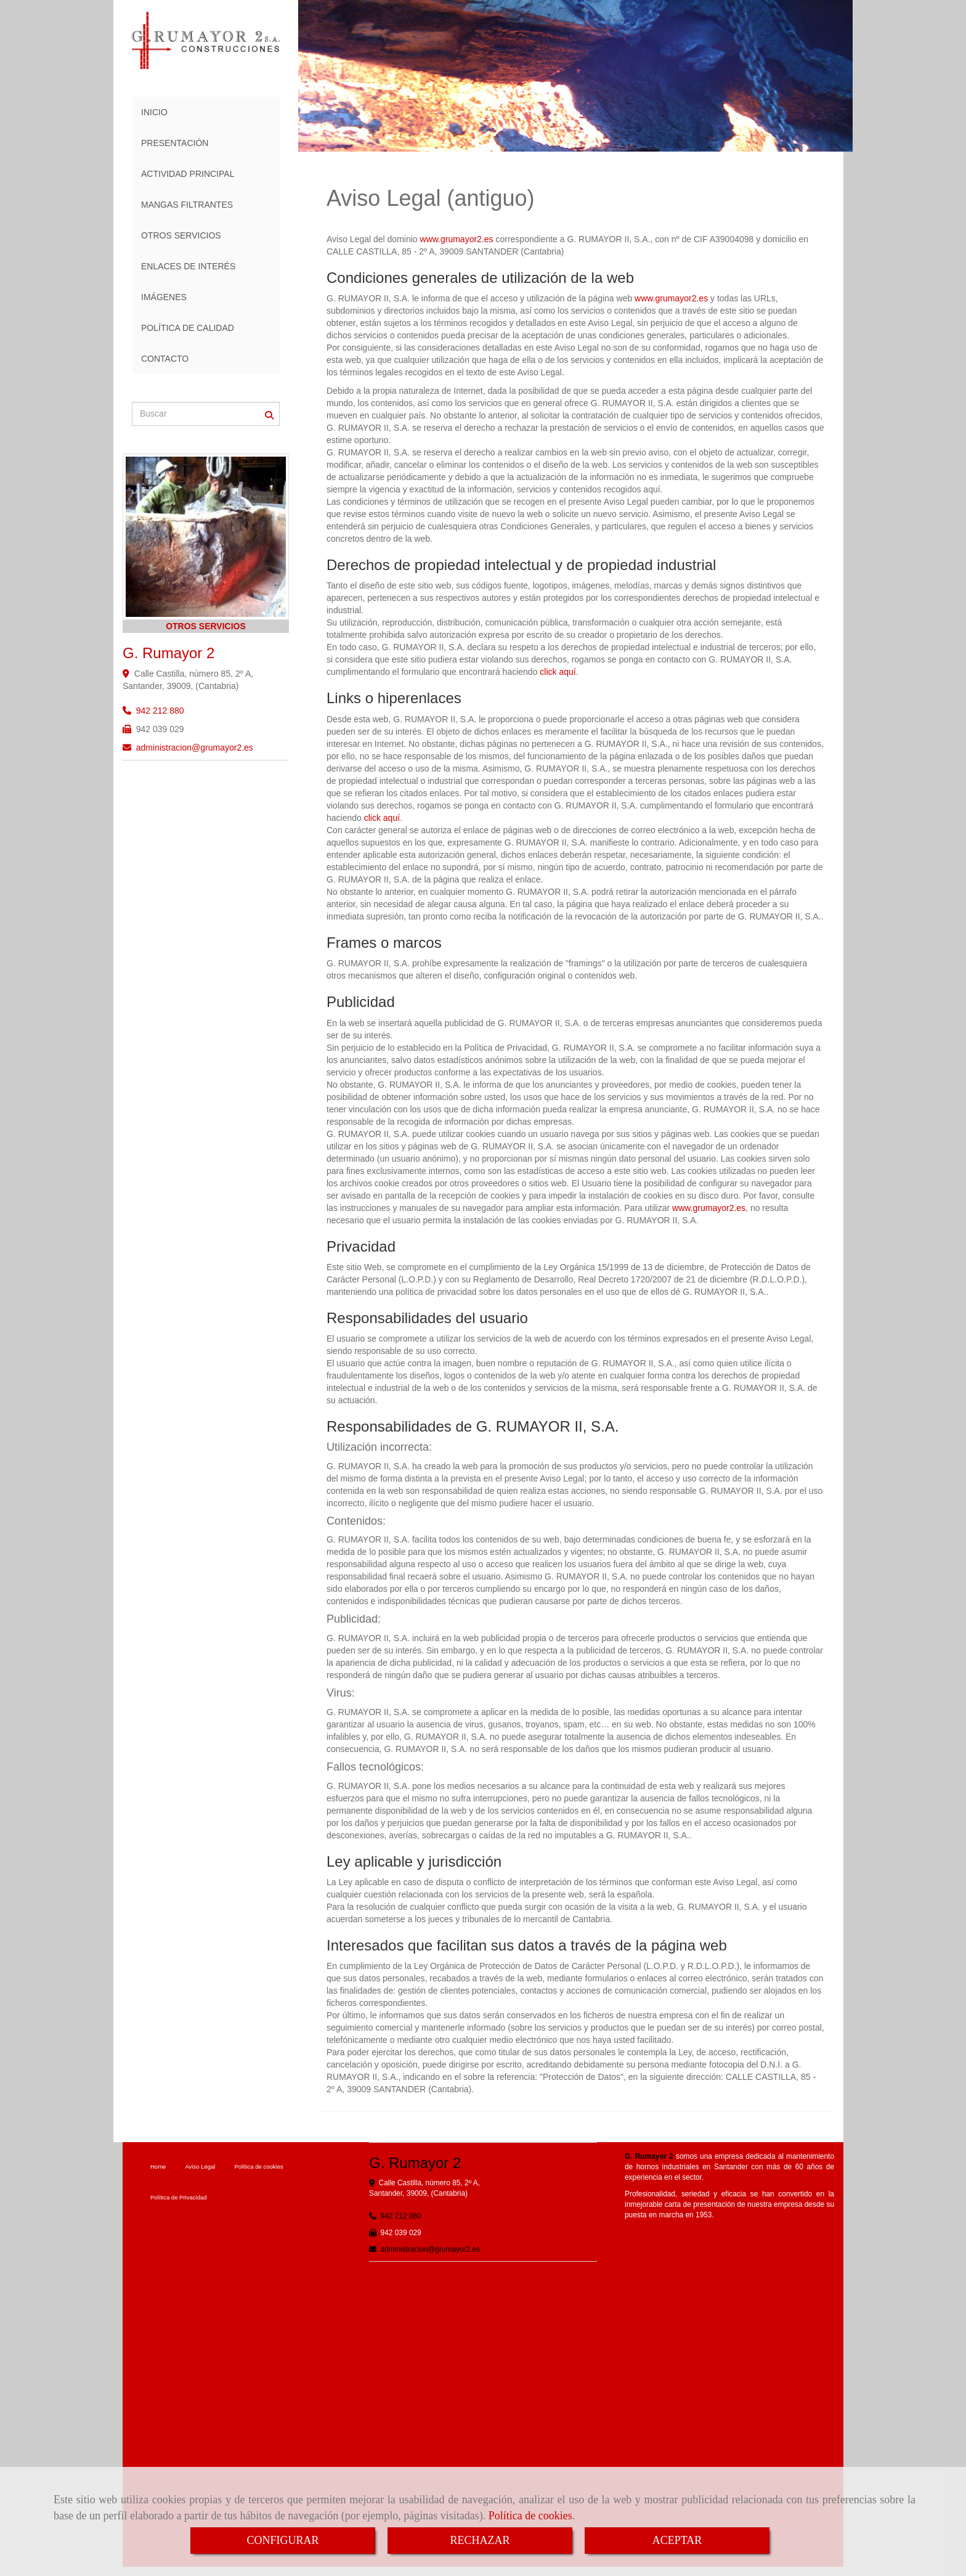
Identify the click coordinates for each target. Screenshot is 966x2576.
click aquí (557, 672)
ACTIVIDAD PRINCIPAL (187, 174)
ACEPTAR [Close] (677, 2540)
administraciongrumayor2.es (194, 747)
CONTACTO (165, 359)
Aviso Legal (200, 2166)
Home (158, 2166)
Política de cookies (530, 2515)
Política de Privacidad (178, 2197)
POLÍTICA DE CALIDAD (187, 328)
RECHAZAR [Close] (479, 2540)
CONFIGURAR (282, 2540)
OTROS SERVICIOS (181, 235)
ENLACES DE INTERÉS (188, 266)
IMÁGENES (164, 297)
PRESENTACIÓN (174, 143)
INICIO (154, 112)
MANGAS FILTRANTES (187, 205)
